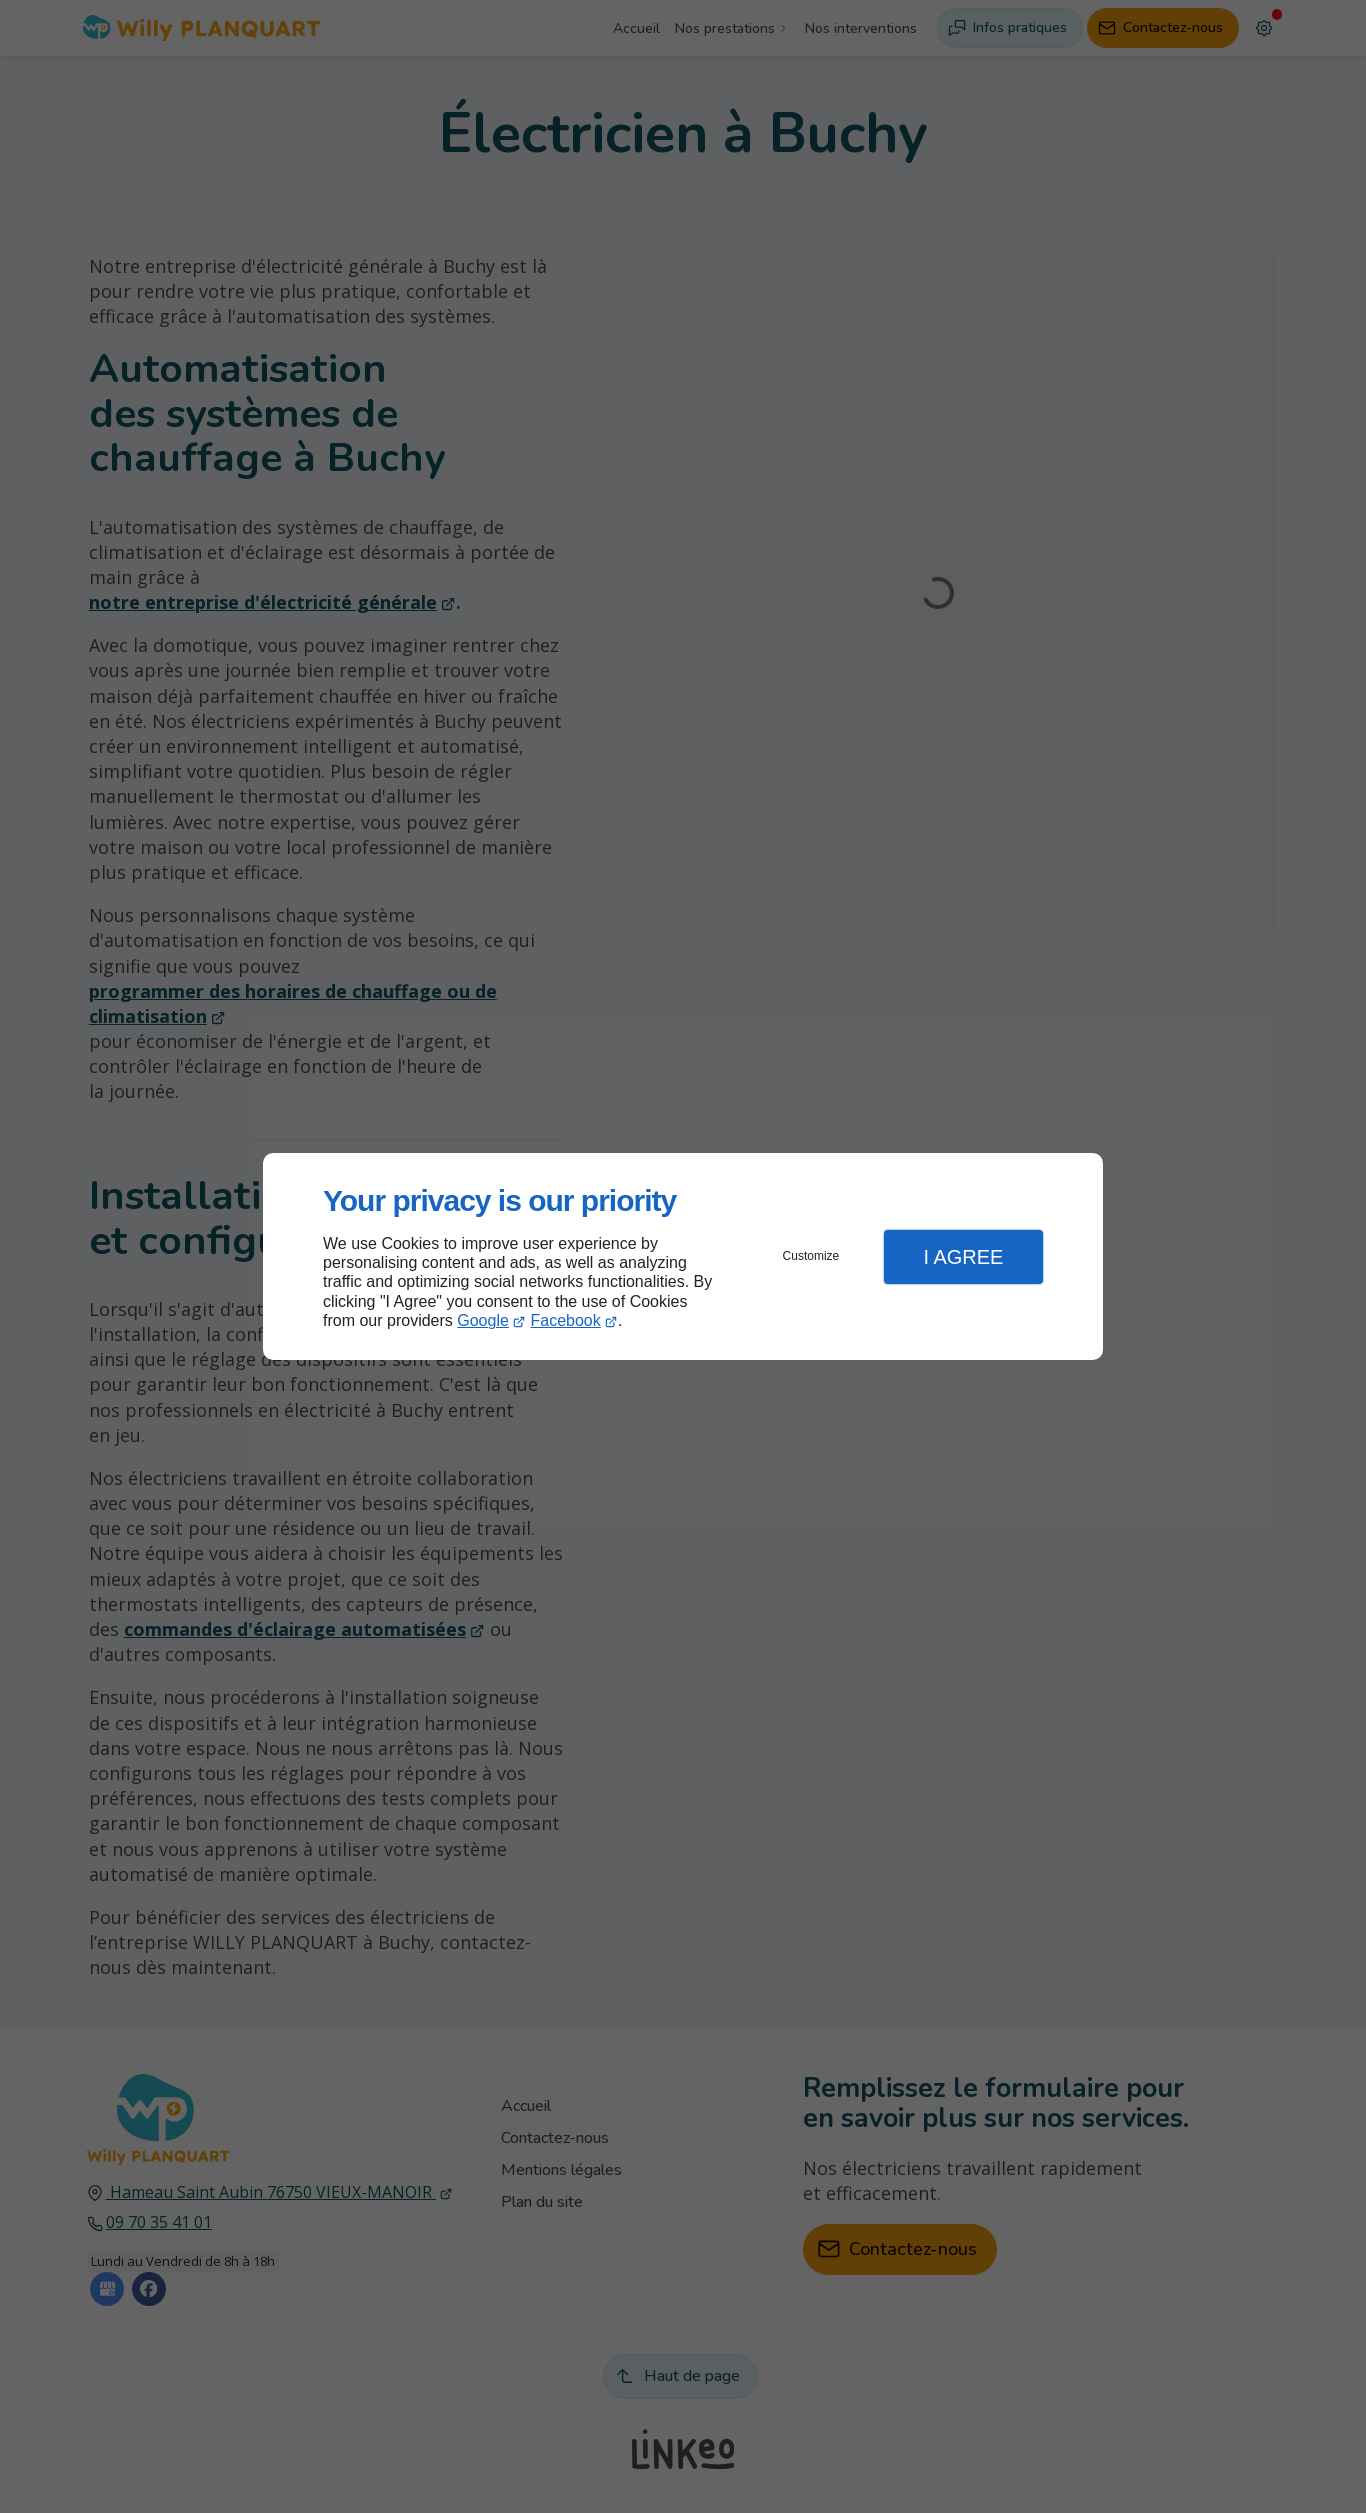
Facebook (566, 1320)
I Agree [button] (963, 1257)
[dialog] (683, 1256)
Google (483, 1320)
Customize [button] (811, 1256)
